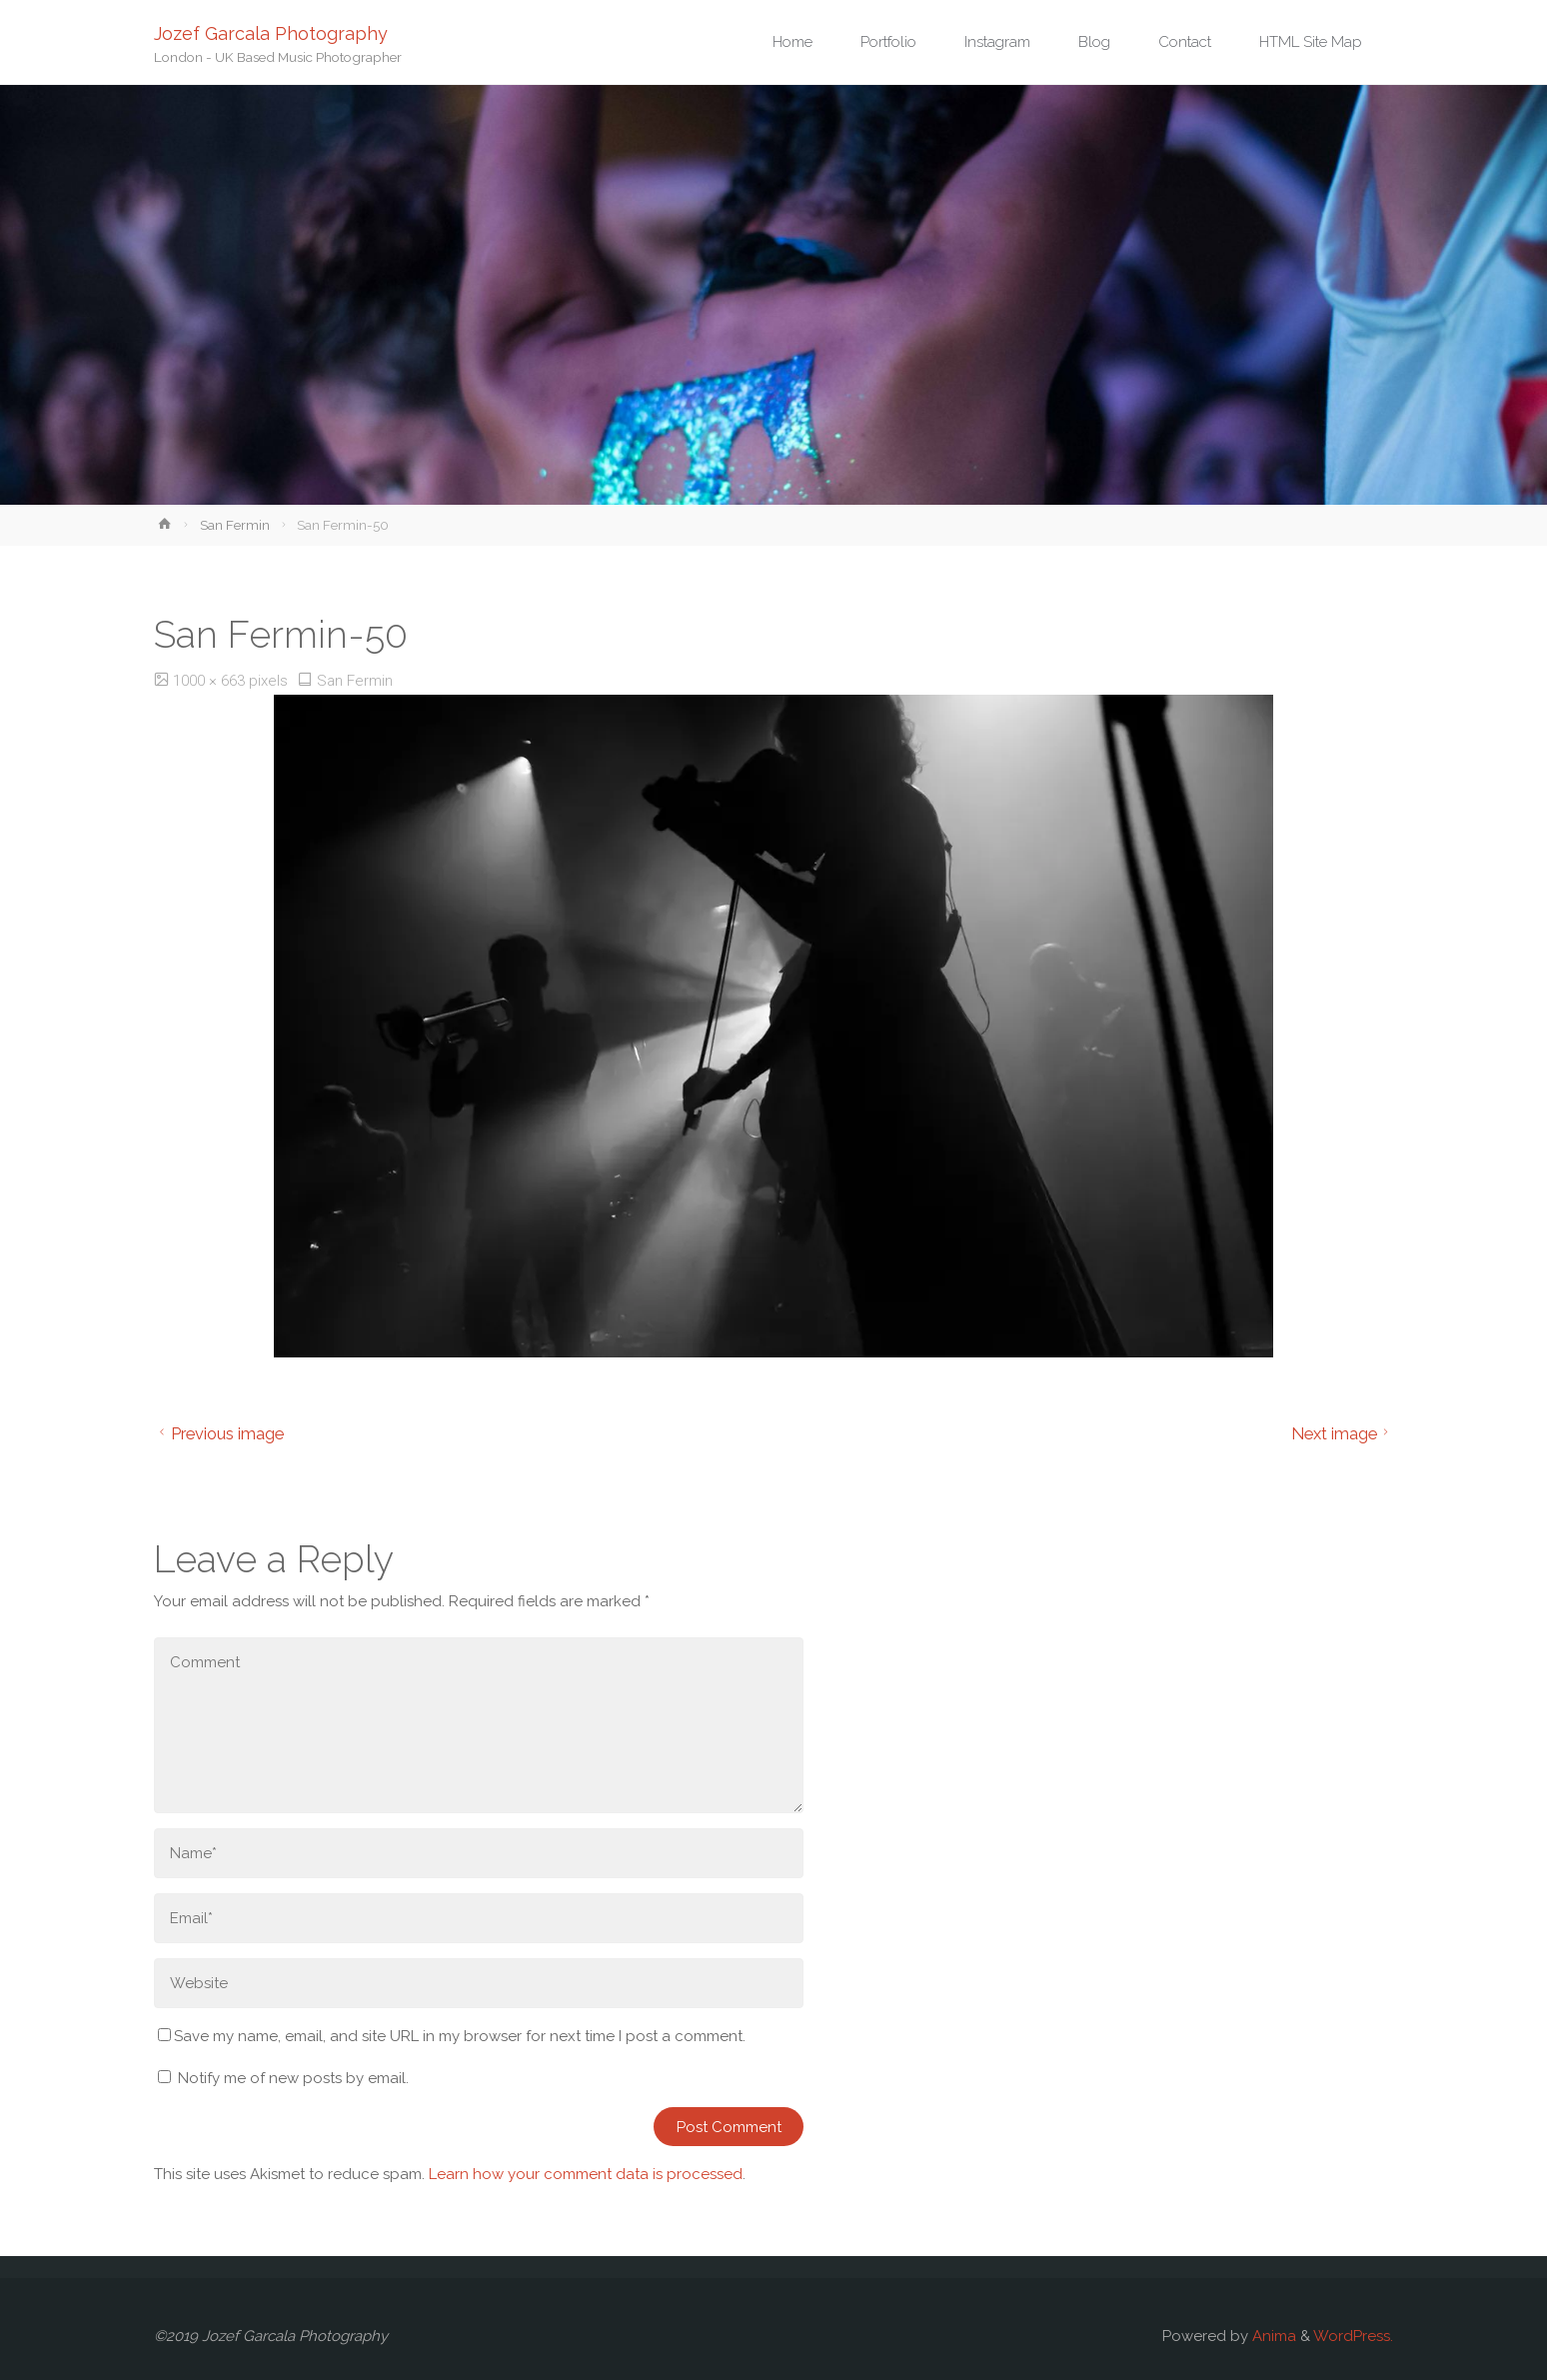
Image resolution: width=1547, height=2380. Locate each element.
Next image (1342, 1433)
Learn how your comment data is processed (586, 2174)
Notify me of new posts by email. (293, 2078)
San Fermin (235, 525)
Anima (1272, 2336)
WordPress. (1353, 2336)
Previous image (219, 1433)
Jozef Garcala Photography (271, 32)
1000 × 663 (211, 681)
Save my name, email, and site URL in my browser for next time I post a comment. (452, 2036)
